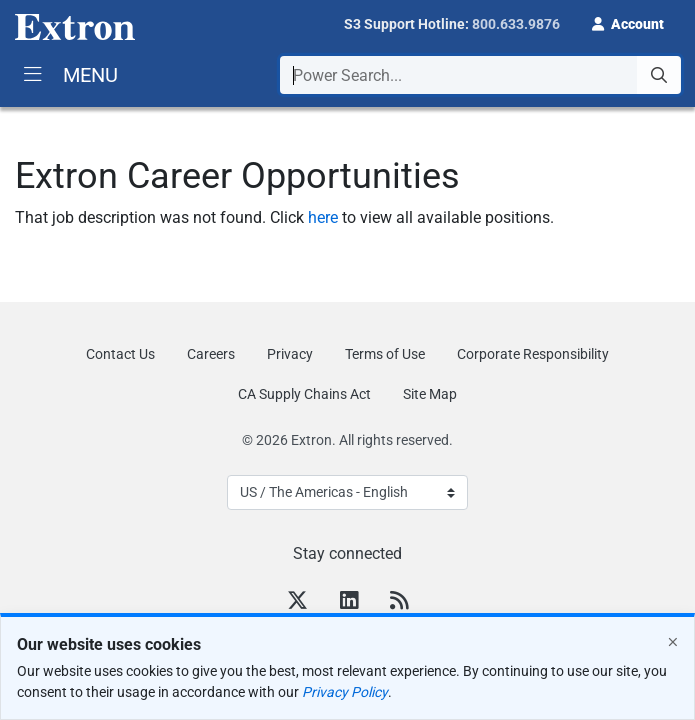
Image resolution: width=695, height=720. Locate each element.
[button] (628, 22)
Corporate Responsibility (533, 354)
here (323, 217)
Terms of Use (385, 354)
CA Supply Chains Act (304, 394)
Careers (211, 354)
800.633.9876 (516, 24)
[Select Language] (347, 492)
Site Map (430, 394)
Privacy (290, 354)
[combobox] (480, 75)
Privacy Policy (345, 692)
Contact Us (120, 354)
